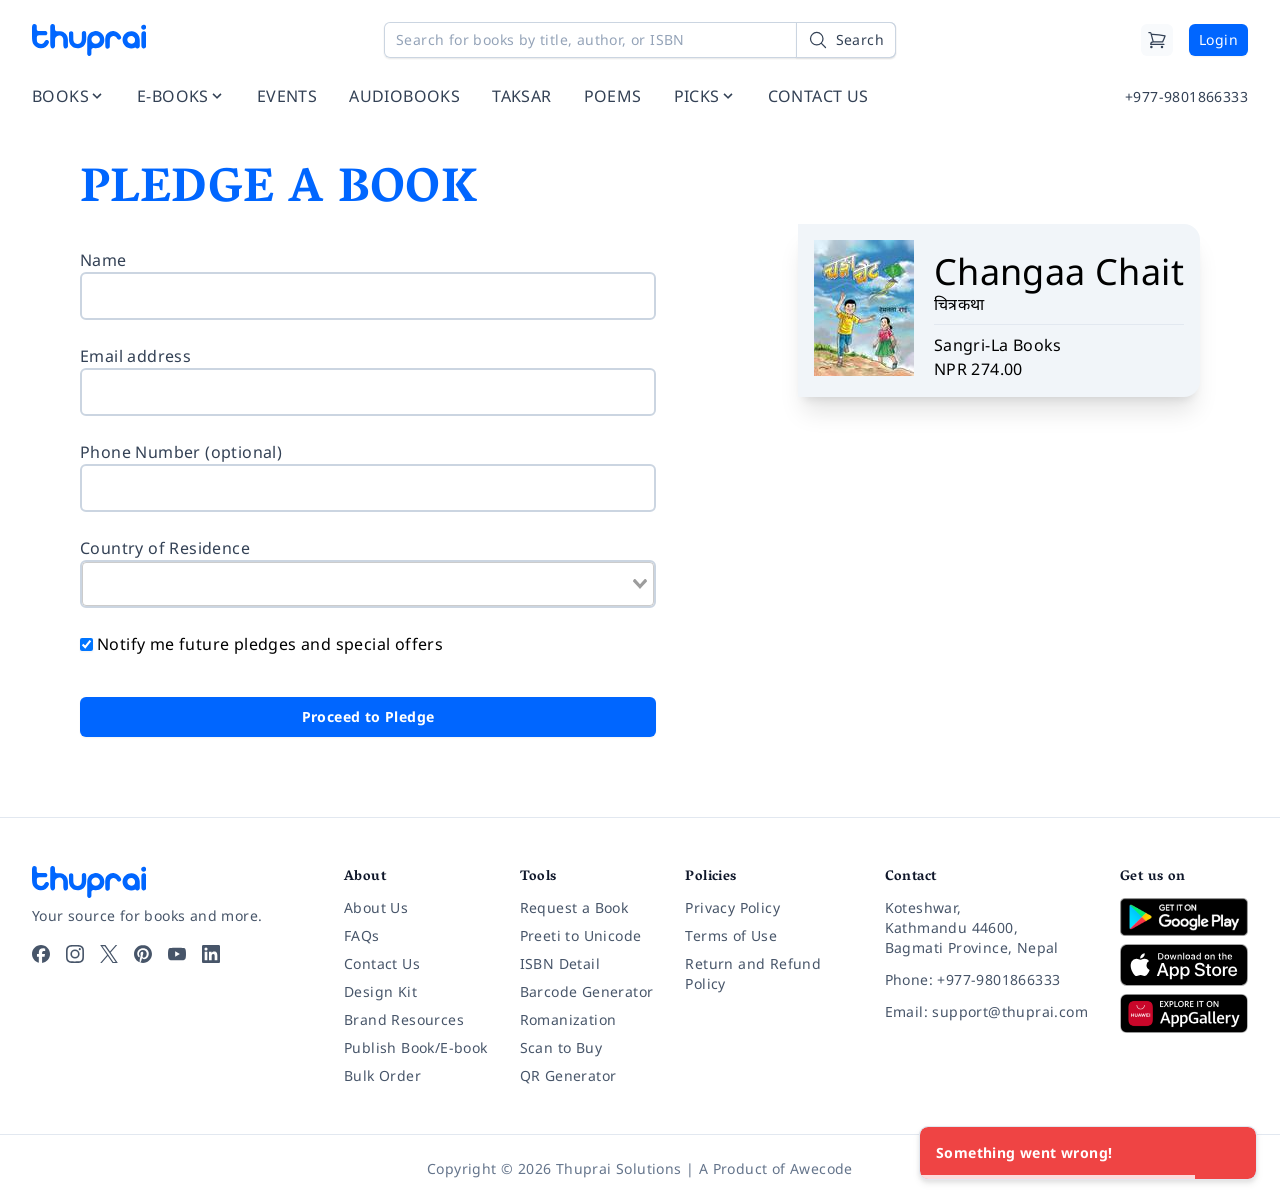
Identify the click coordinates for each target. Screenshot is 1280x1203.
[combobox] (368, 584)
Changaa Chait (1059, 271)
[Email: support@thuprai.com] (986, 1012)
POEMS (613, 96)
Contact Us (382, 963)
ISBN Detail (560, 963)
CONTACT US (818, 96)
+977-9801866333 (1186, 96)
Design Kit (380, 991)
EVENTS (287, 96)
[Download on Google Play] (1184, 917)
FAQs (362, 935)
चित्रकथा (959, 304)
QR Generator (568, 1075)
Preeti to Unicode (581, 935)
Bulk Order (382, 1075)
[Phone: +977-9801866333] (986, 980)
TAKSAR (521, 96)
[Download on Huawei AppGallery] (1184, 1013)
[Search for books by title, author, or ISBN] (640, 40)
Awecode (821, 1168)
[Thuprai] (89, 40)
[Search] (846, 40)
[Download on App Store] (1184, 965)
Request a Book (574, 907)
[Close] (1230, 1153)
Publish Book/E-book (416, 1047)
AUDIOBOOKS (404, 96)
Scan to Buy (561, 1047)
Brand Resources (404, 1019)
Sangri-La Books (998, 345)
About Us (376, 907)
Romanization (568, 1019)
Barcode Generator (587, 991)
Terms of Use (731, 935)
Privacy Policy (732, 907)
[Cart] (1157, 40)
